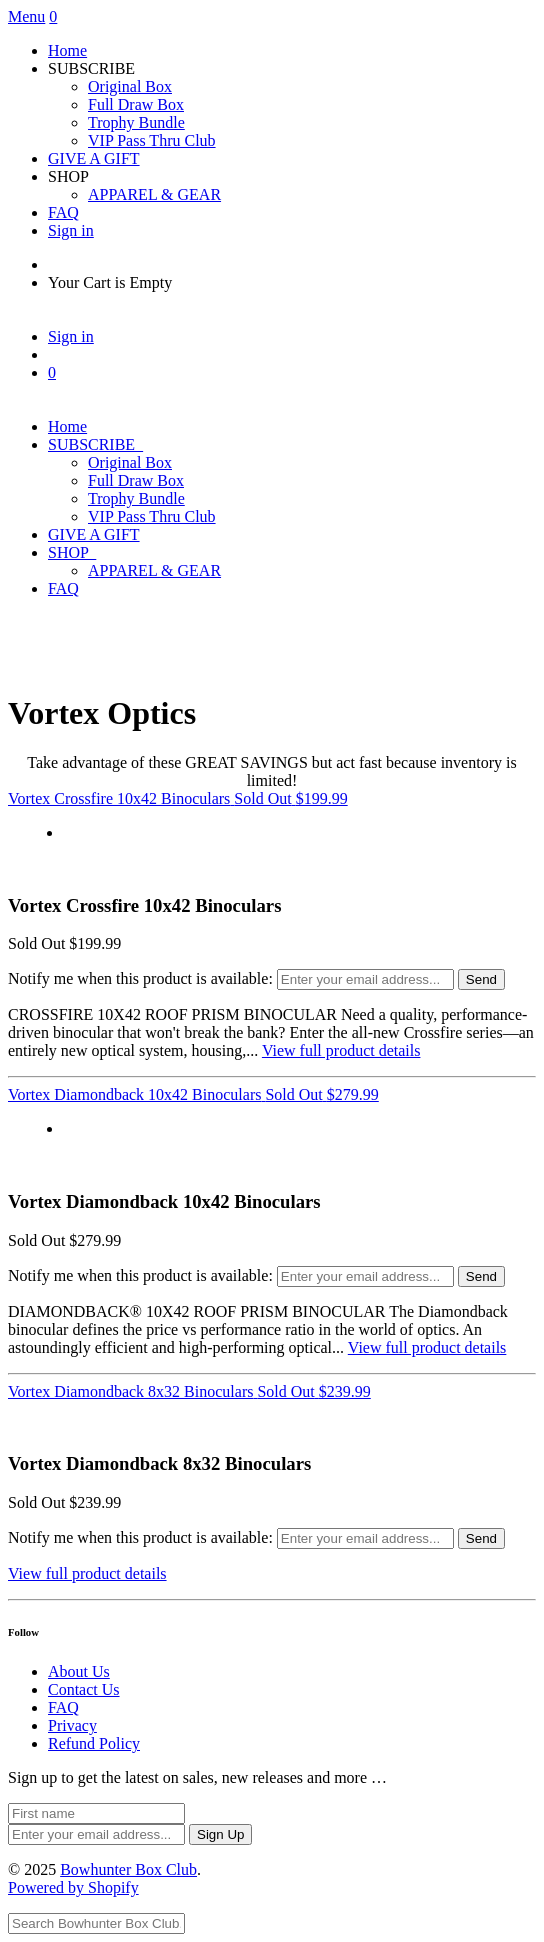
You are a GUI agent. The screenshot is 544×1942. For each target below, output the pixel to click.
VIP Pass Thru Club (152, 140)
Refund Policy (94, 1743)
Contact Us (84, 1689)
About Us (79, 1671)
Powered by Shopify (73, 1887)
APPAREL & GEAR (154, 194)
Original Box (130, 86)
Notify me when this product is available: (140, 978)
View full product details (341, 1050)
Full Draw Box (136, 104)
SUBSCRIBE (95, 444)
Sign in (71, 230)
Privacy (72, 1725)
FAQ (63, 212)
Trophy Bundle (136, 122)
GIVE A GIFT (94, 158)
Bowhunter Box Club (128, 1869)
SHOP (72, 552)
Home (67, 50)
